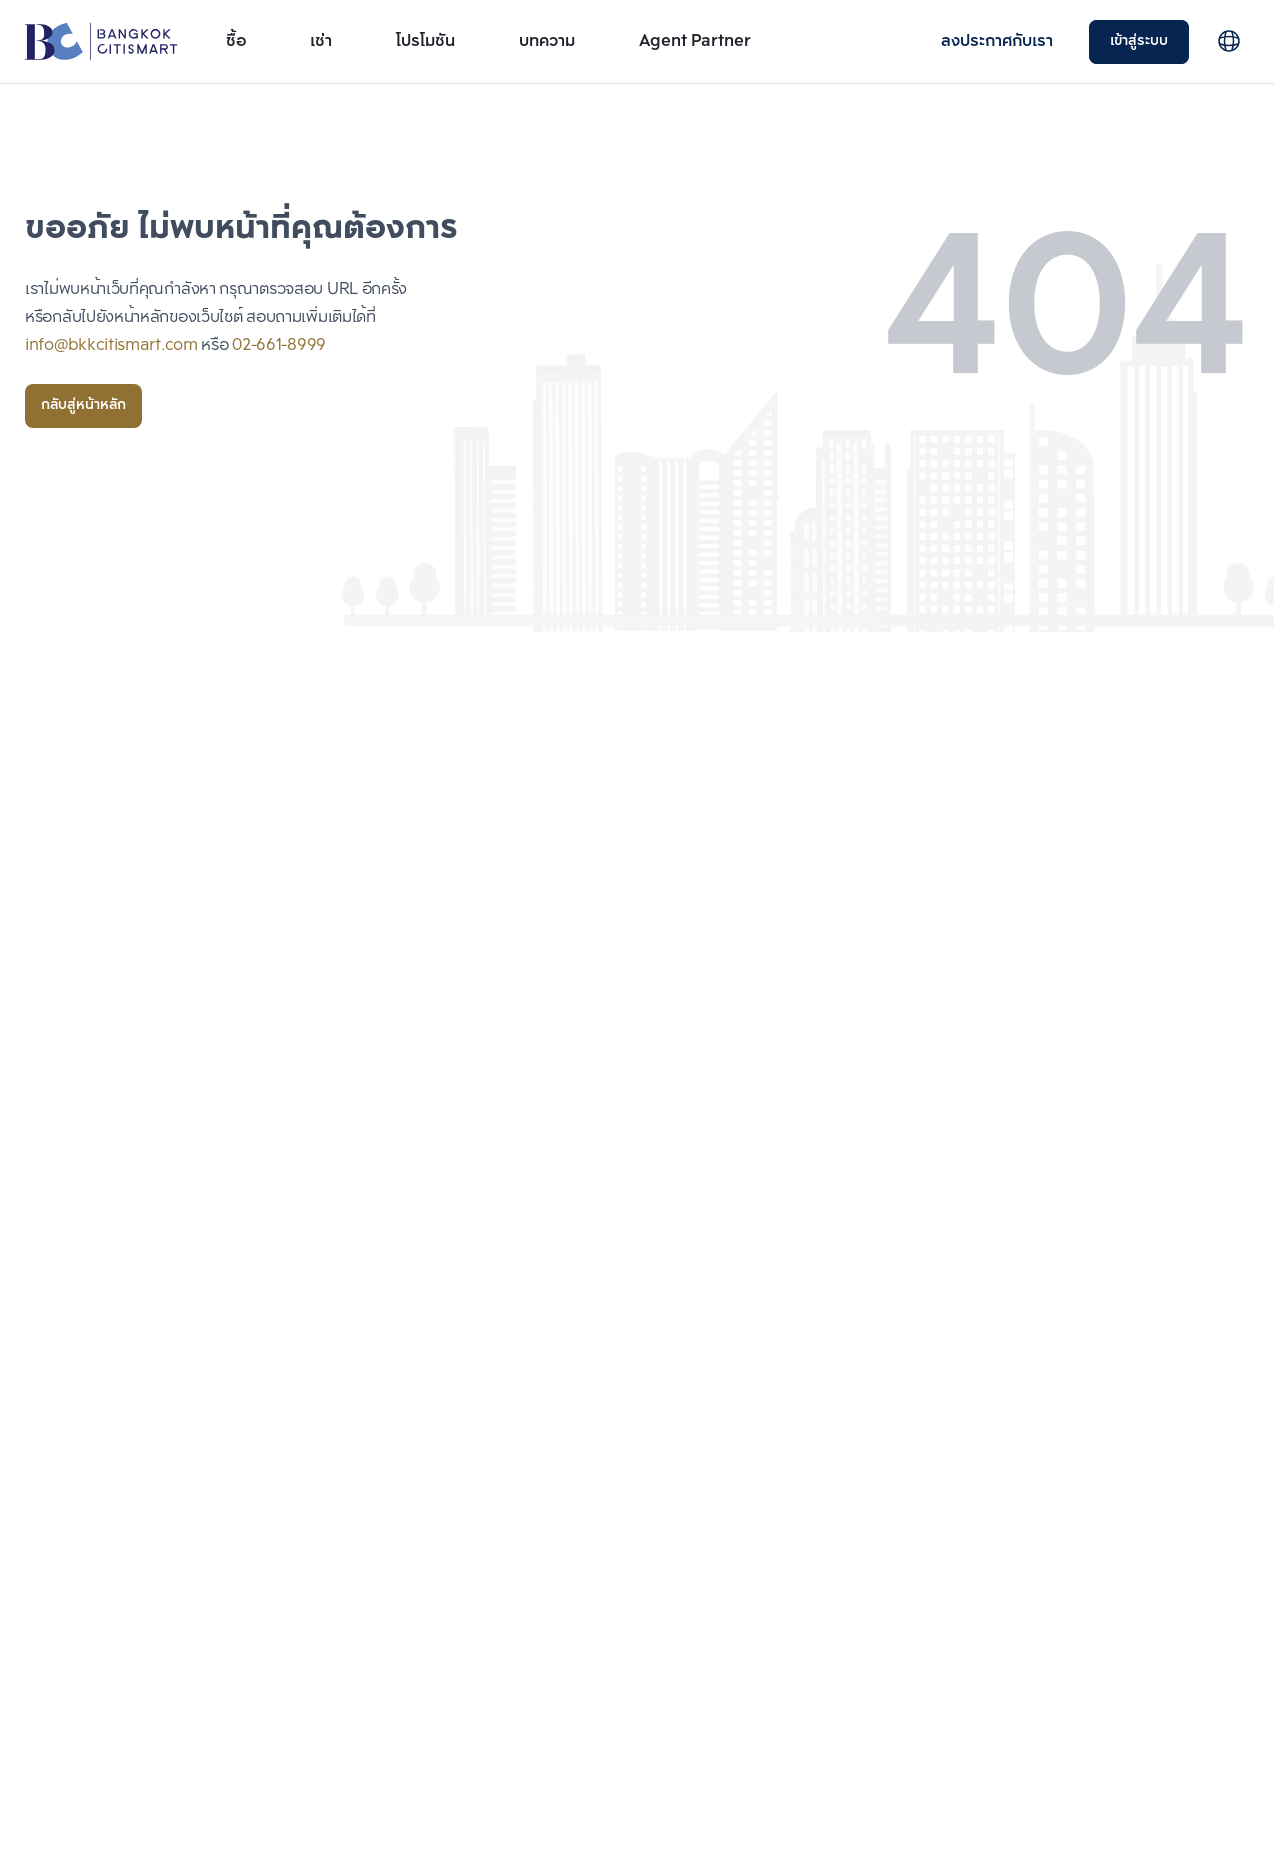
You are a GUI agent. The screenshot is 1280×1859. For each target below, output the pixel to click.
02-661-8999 (279, 345)
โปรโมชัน (425, 41)
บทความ (547, 41)
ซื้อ (236, 41)
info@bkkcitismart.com (111, 345)
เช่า (321, 41)
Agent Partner (695, 41)
